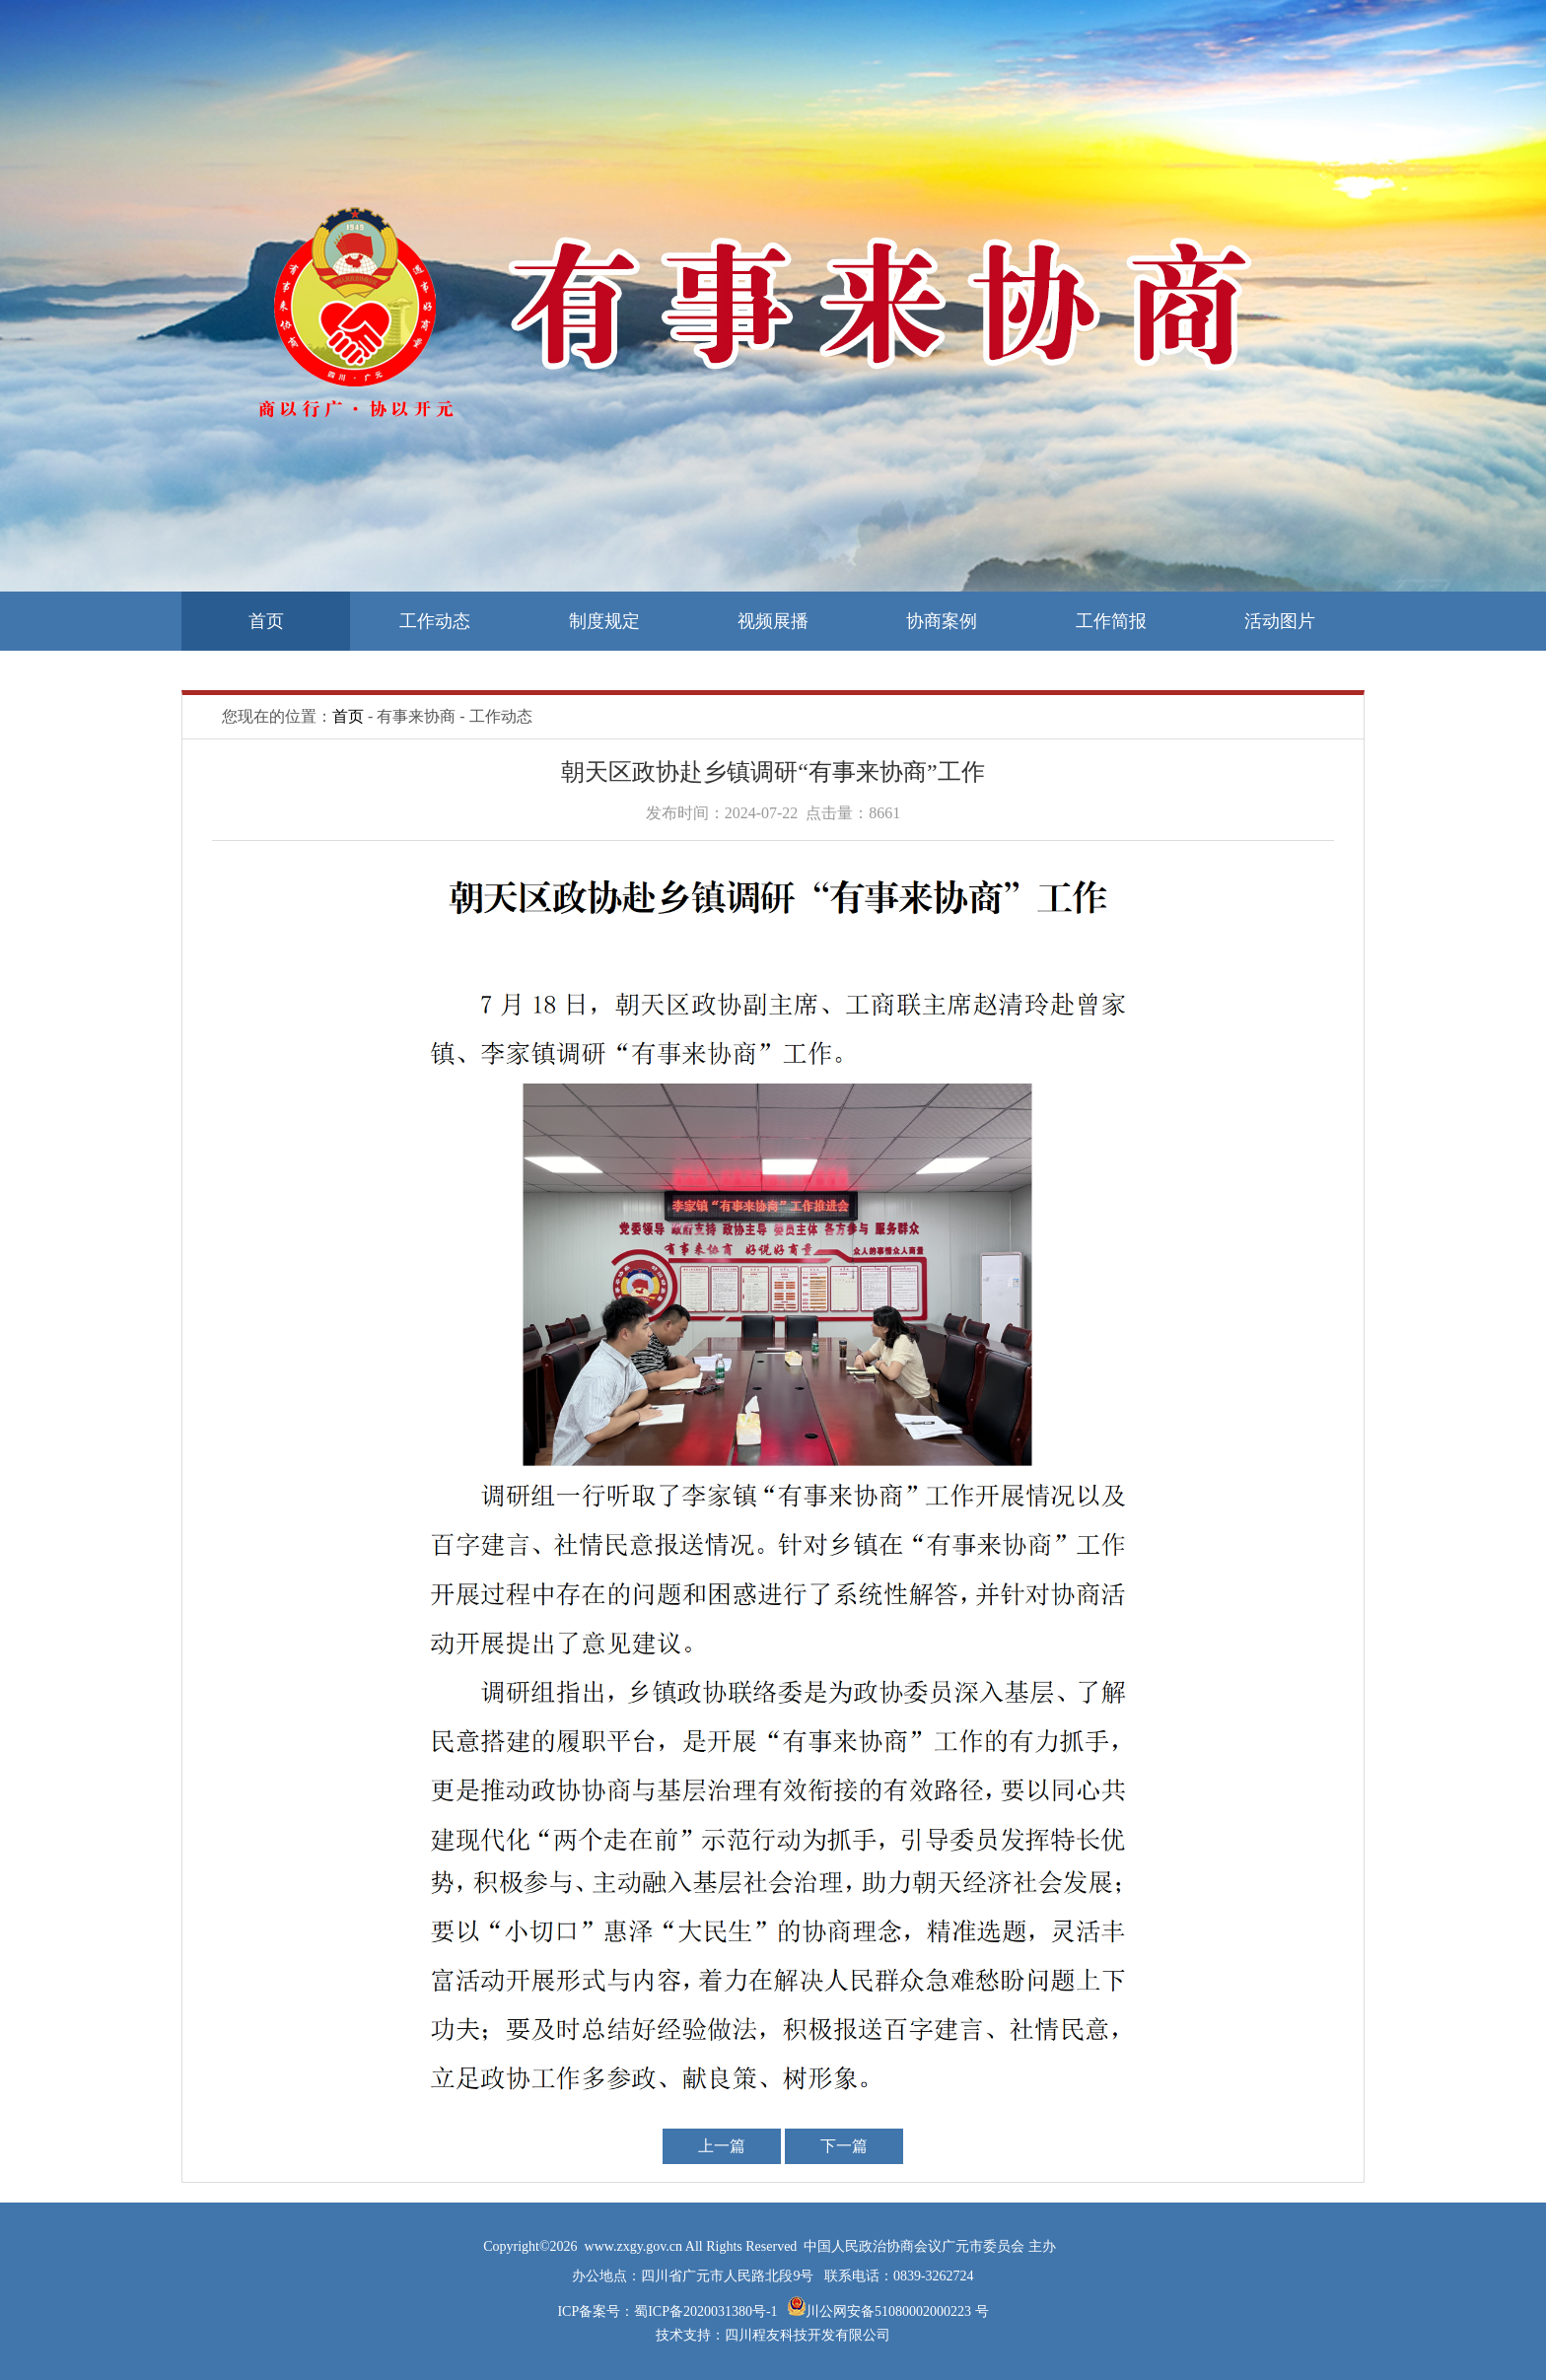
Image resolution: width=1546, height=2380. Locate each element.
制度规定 (604, 621)
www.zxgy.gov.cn (635, 2246)
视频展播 (773, 621)
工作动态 (434, 621)
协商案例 (941, 621)
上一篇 (721, 2145)
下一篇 (844, 2145)
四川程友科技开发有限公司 (807, 2335)
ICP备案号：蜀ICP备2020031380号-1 (669, 2311)
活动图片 (1279, 621)
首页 (266, 621)
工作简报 (1111, 621)
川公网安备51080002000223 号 (897, 2311)
